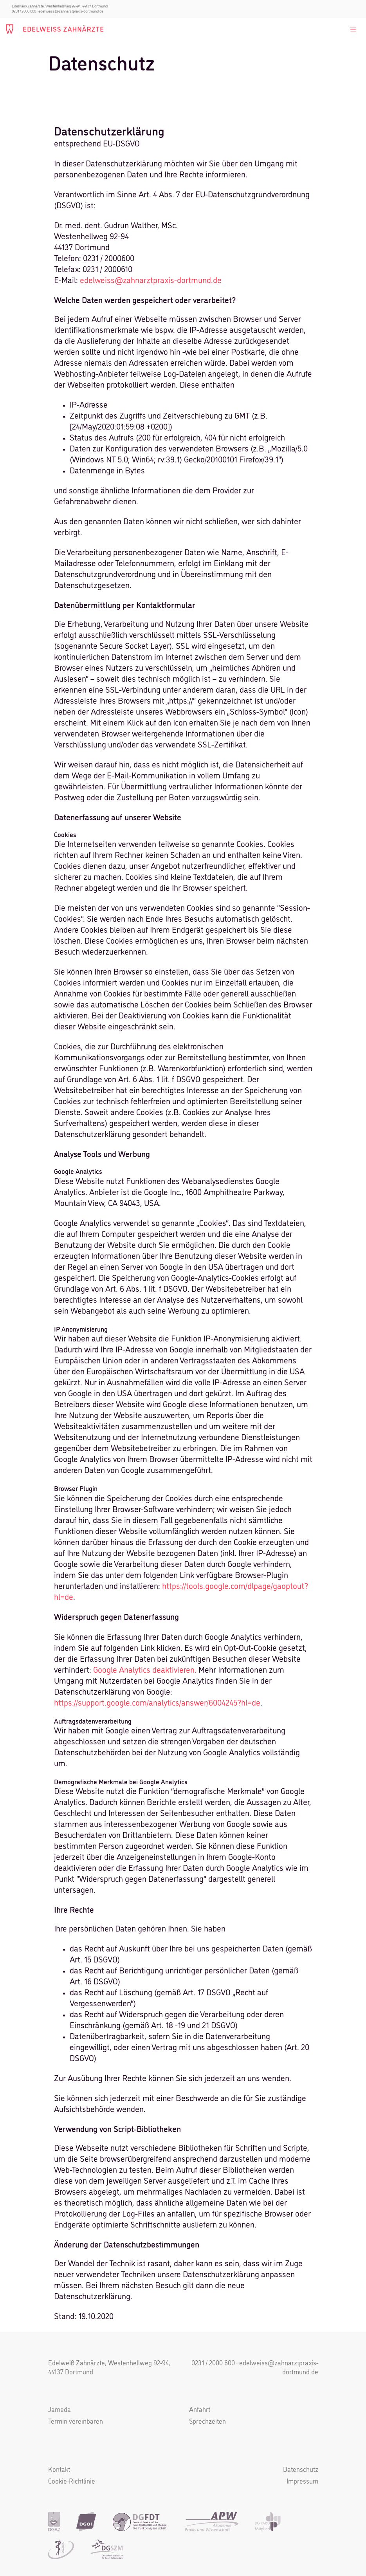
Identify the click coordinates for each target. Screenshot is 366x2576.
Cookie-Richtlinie (71, 2482)
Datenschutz (300, 2470)
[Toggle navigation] (353, 29)
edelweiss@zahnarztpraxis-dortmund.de (70, 11)
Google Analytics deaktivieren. (145, 1670)
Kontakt (59, 2470)
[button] (17, 2559)
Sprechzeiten (207, 2422)
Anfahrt (199, 2410)
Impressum (302, 2482)
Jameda (59, 2410)
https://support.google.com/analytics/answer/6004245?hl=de (157, 1703)
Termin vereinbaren (75, 2422)
